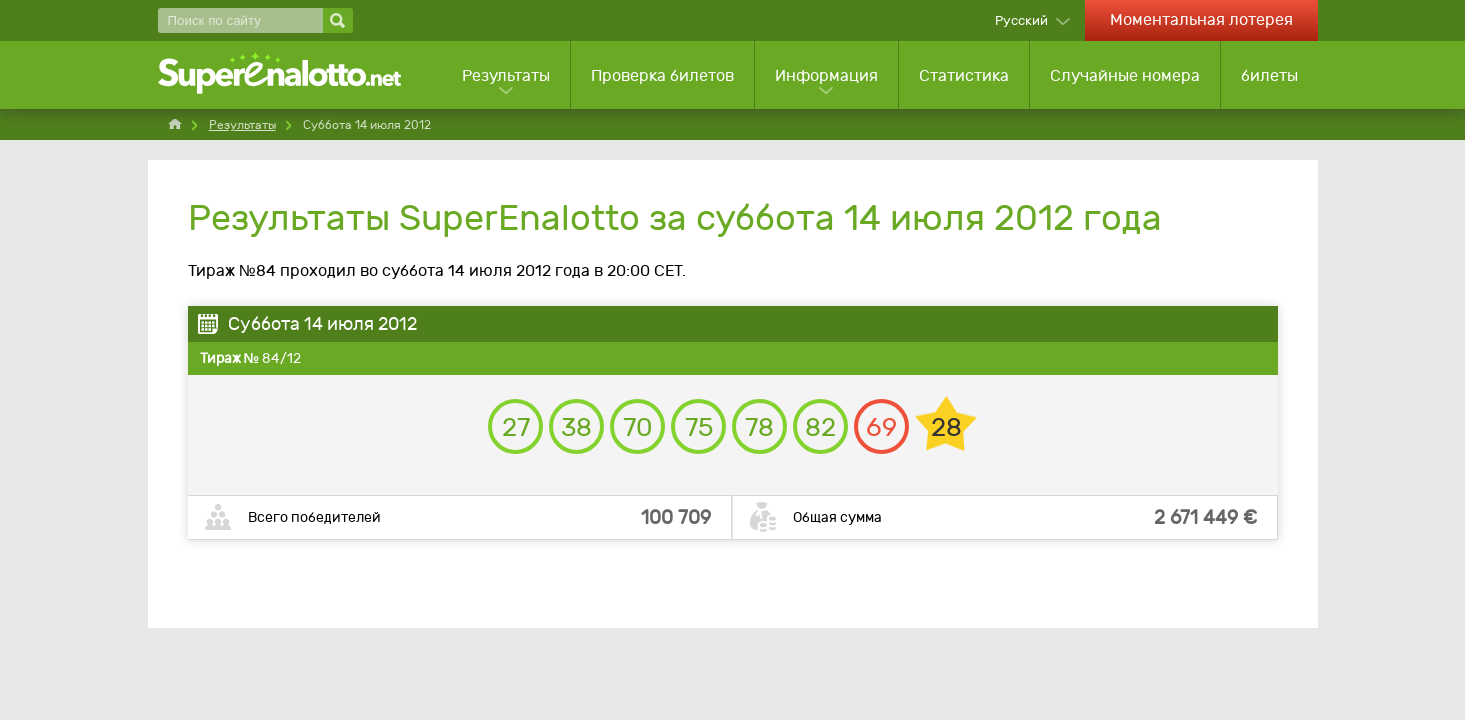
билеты (1269, 75)
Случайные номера (1125, 75)
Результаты (506, 75)
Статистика (964, 75)
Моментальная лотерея (1201, 19)
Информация (826, 75)
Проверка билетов (662, 75)
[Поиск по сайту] (240, 20)
